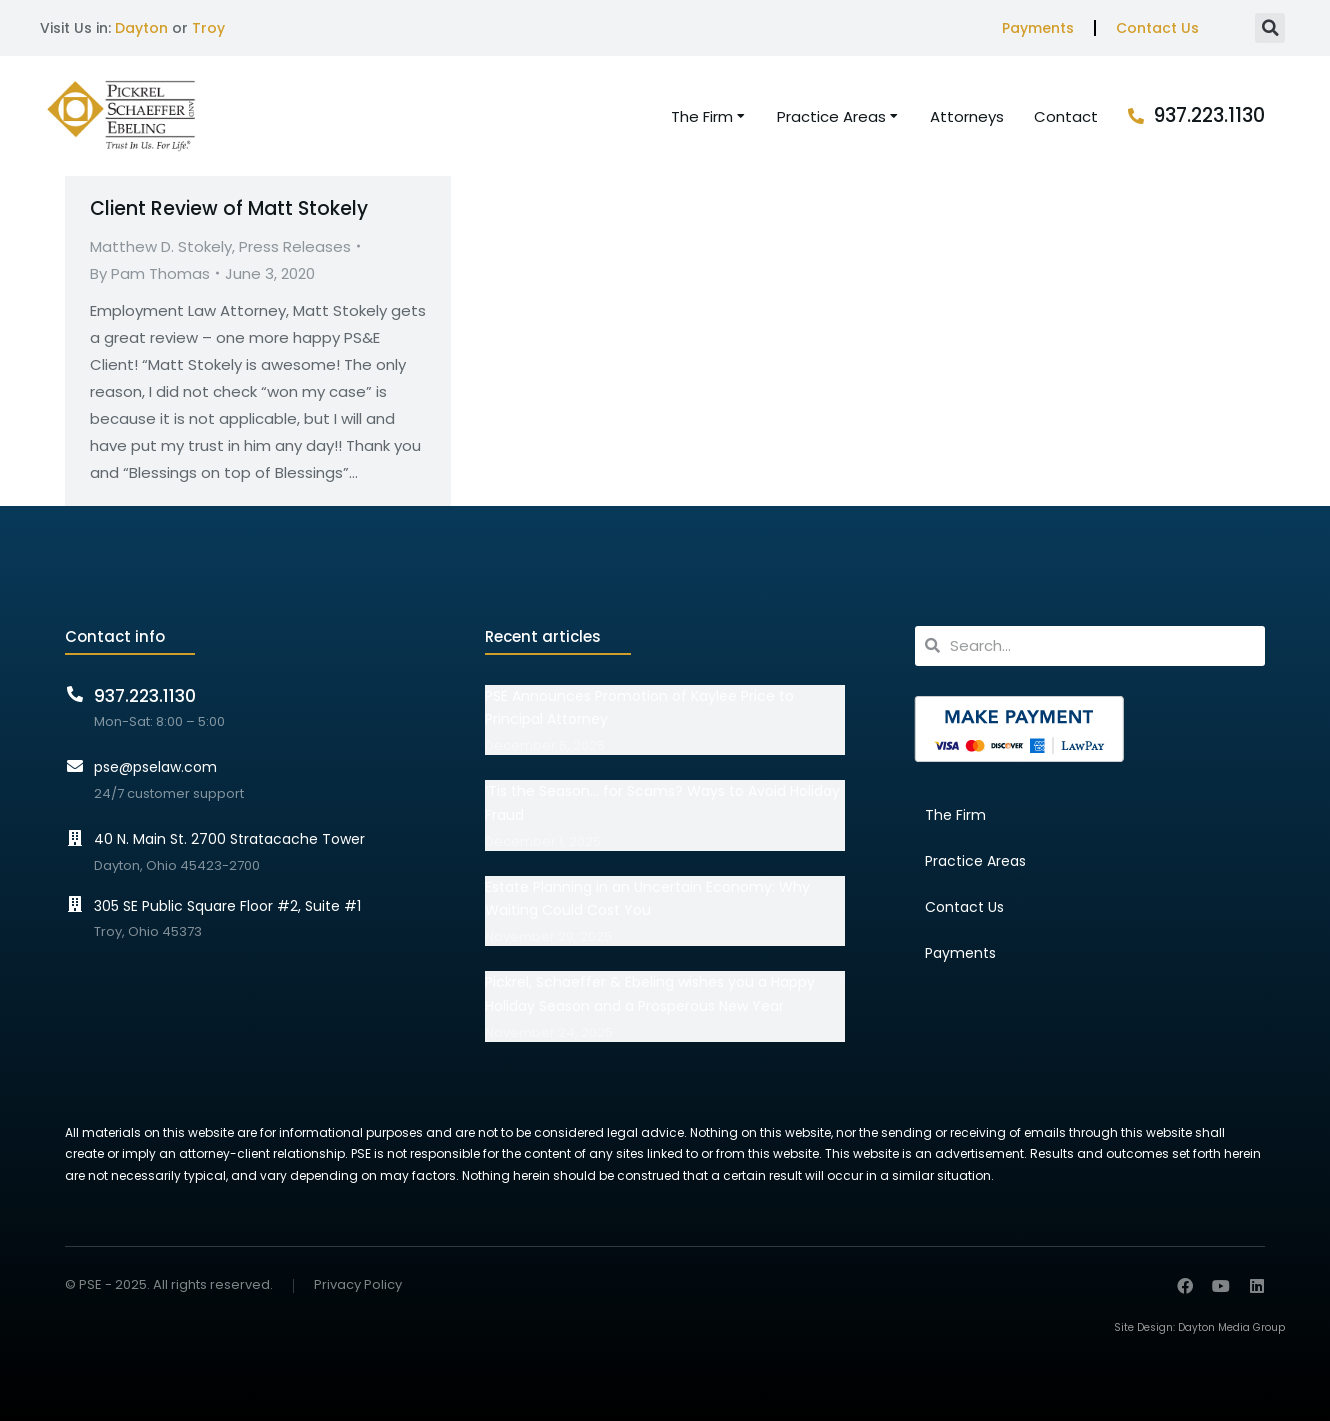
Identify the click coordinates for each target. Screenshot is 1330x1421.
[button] (1270, 28)
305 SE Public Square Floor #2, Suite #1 (227, 906)
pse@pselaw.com (155, 767)
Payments (1038, 28)
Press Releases (295, 246)
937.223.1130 (1209, 115)
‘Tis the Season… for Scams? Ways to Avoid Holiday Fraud (662, 803)
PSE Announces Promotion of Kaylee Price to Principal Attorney (639, 708)
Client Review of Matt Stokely (229, 208)
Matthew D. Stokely (161, 246)
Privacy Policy (358, 1285)
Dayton (141, 28)
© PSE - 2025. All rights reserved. (169, 1284)
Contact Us (1157, 28)
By (150, 273)
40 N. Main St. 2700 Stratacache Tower (229, 839)
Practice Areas (975, 861)
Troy (208, 28)
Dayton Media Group (1231, 1327)
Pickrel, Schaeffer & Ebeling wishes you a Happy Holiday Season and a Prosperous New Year (650, 994)
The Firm (955, 815)
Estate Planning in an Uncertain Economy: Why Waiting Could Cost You (647, 899)
